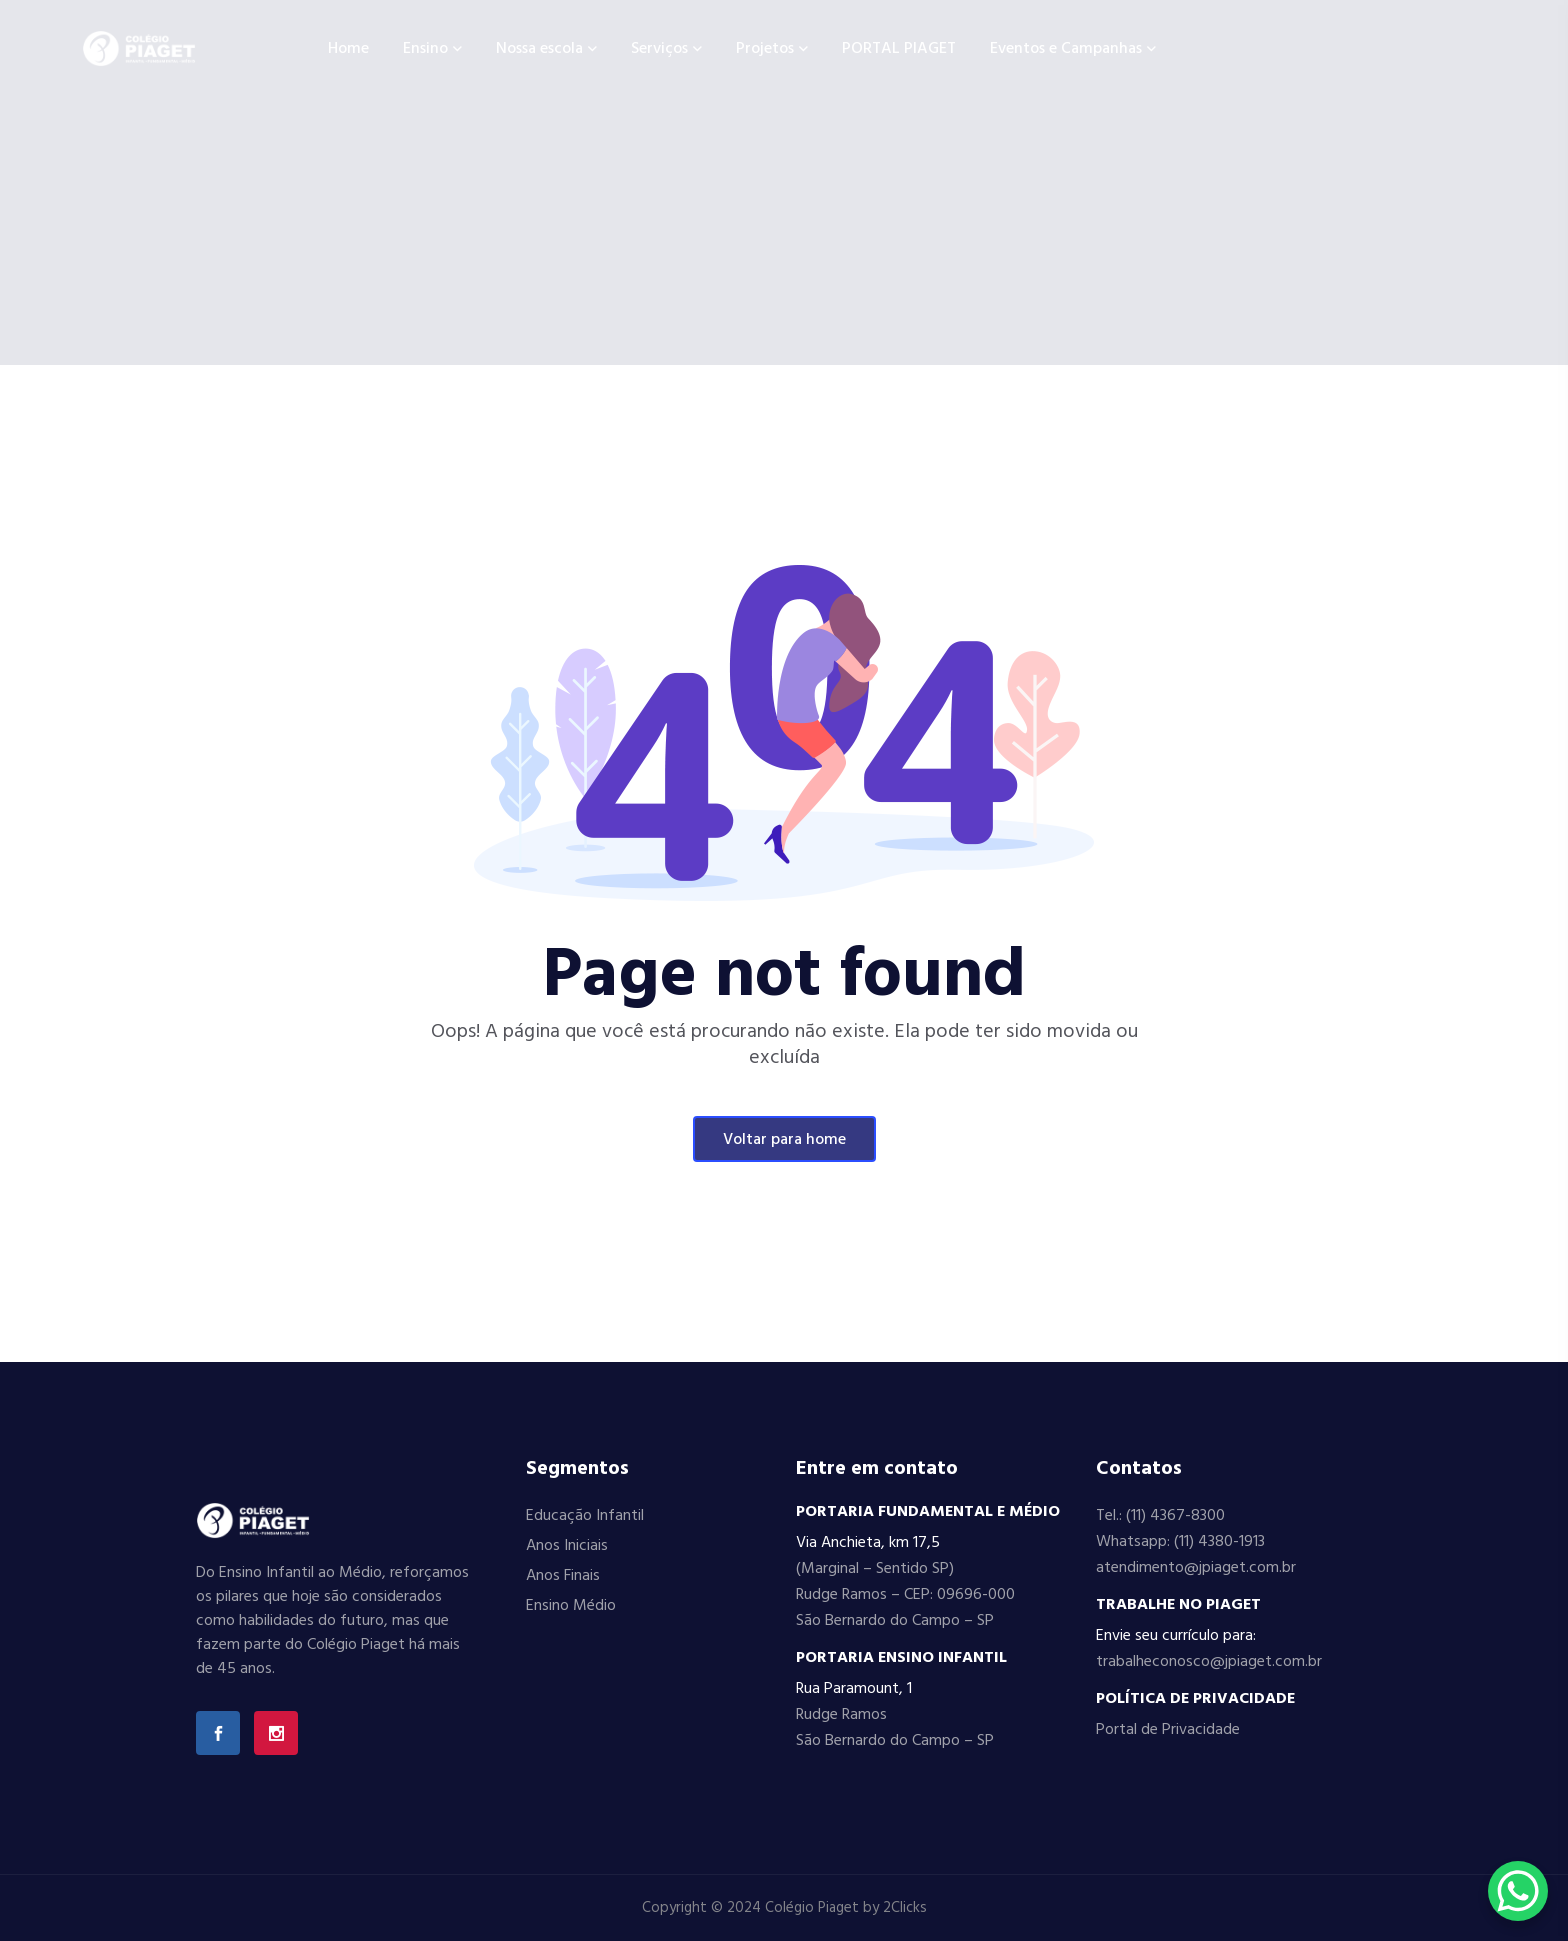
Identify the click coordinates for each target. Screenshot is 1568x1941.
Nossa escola (539, 49)
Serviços (659, 49)
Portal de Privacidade (1168, 1730)
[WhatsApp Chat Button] (1518, 1891)
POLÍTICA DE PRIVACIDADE (1195, 1699)
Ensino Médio (571, 1606)
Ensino (425, 49)
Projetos (765, 49)
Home (348, 49)
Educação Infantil (585, 1516)
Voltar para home (784, 1140)
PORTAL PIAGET (899, 49)
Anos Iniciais (567, 1546)
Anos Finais (563, 1576)
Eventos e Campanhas (1066, 49)
